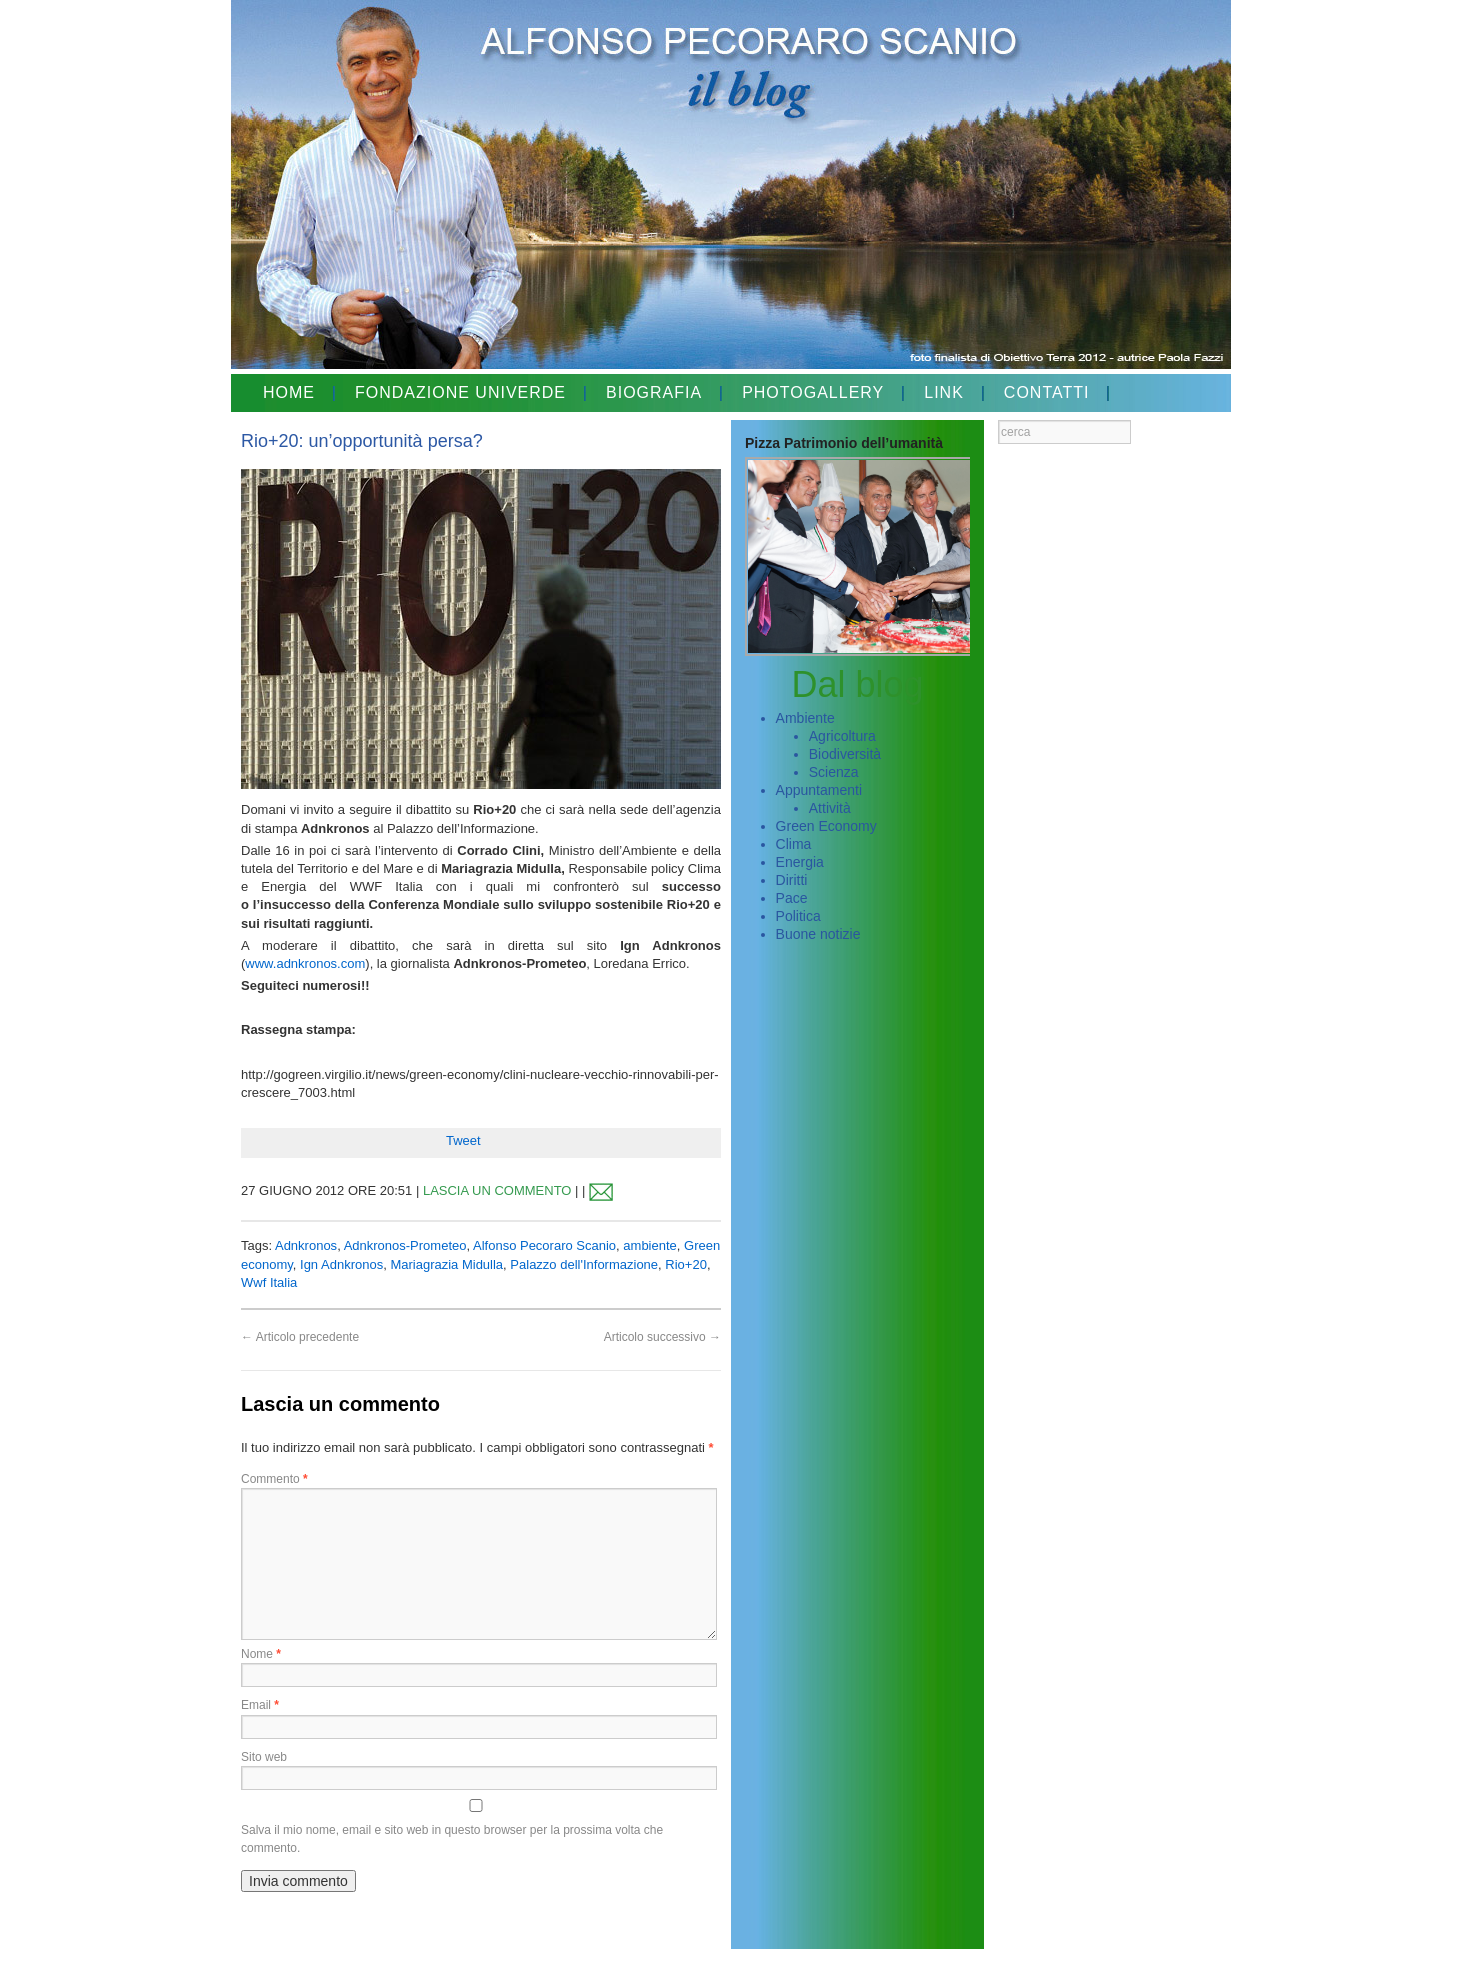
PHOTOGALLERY (813, 392)
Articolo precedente (300, 1337)
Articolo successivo (662, 1337)
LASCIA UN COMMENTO (497, 1190)
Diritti (792, 880)
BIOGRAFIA (654, 392)
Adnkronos (306, 1245)
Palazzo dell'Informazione (584, 1264)
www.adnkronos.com (305, 963)
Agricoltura (842, 736)
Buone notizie (818, 934)
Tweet (463, 1140)
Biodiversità (845, 754)
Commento (274, 1479)
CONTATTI (1047, 392)
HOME (289, 392)
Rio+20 (686, 1264)
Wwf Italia (269, 1282)
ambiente (649, 1245)
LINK (944, 392)
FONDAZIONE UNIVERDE (460, 392)
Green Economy (826, 826)
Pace (792, 898)
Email (260, 1705)
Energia (800, 862)
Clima (794, 844)
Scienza (834, 772)
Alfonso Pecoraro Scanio (544, 1245)
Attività (830, 808)
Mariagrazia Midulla (446, 1264)
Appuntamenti (819, 790)
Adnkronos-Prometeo (405, 1245)
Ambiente (805, 718)
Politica (798, 916)
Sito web (264, 1757)
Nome (261, 1654)
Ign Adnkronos (341, 1264)
